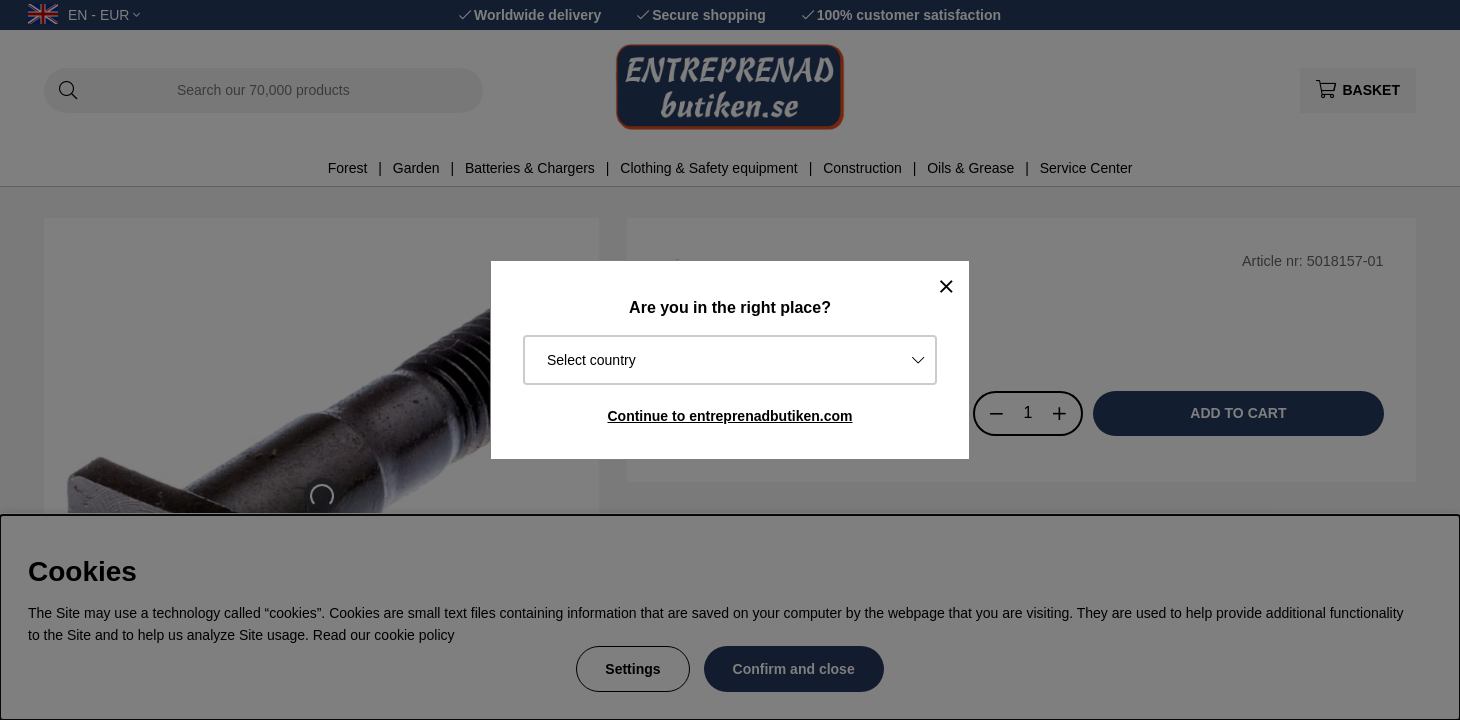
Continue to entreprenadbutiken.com (729, 416)
